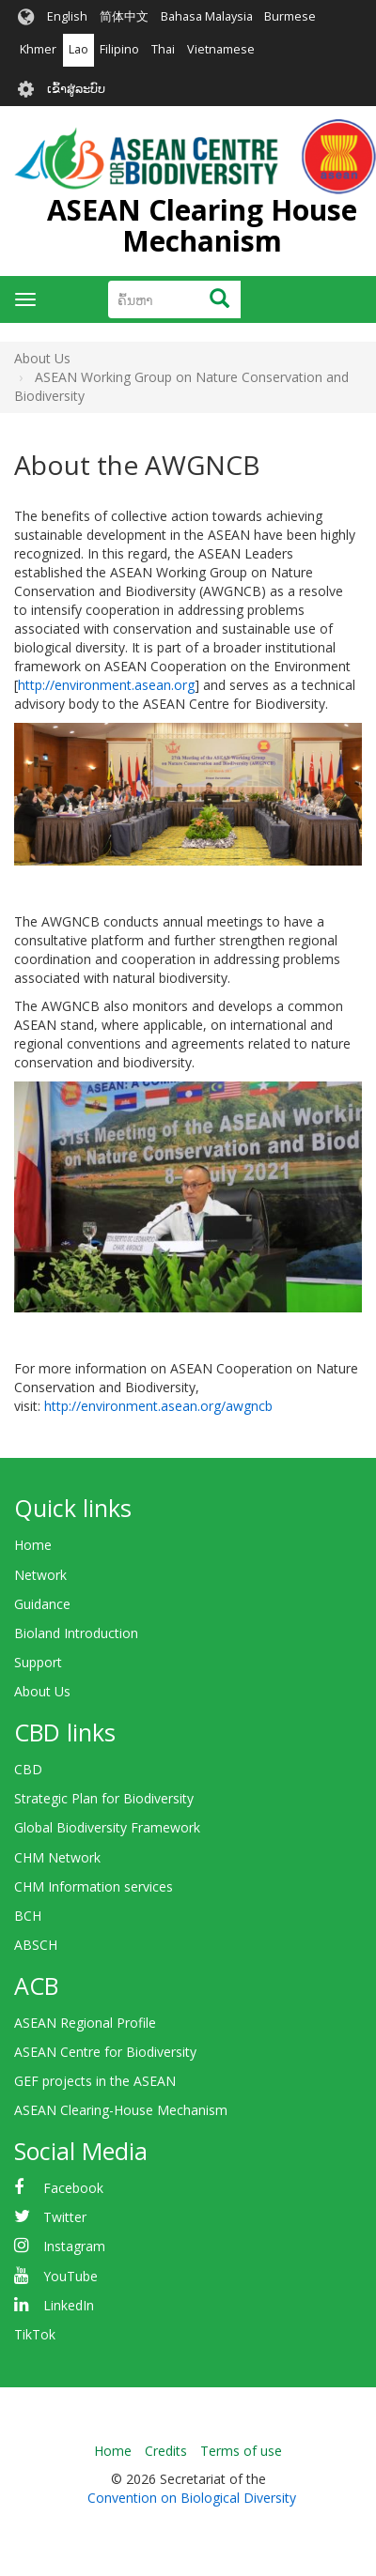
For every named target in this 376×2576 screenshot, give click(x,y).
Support (38, 1662)
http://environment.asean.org (106, 685)
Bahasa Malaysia (207, 16)
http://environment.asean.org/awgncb (158, 1406)
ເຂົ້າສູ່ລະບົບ (76, 89)
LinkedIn (68, 2305)
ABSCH (35, 1945)
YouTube (70, 2276)
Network (40, 1575)
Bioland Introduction (76, 1633)
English (67, 16)
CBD (28, 1769)
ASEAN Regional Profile (85, 2023)
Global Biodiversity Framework (107, 1827)
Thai (163, 49)
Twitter (64, 2217)
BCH (27, 1915)
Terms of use (241, 2451)
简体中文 (124, 16)
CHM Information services (93, 1886)
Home (33, 1545)
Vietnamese (221, 49)
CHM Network (57, 1857)
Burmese (290, 16)
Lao (78, 49)
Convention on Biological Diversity (191, 2498)
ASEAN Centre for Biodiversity (105, 2052)
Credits (166, 2451)
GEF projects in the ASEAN (95, 2081)
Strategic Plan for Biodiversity (104, 1798)
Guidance (42, 1604)
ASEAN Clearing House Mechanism (202, 225)
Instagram (74, 2246)
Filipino (119, 49)
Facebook (73, 2188)
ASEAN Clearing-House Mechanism (120, 2110)
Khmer (38, 49)
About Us (42, 1691)
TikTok (34, 2334)
